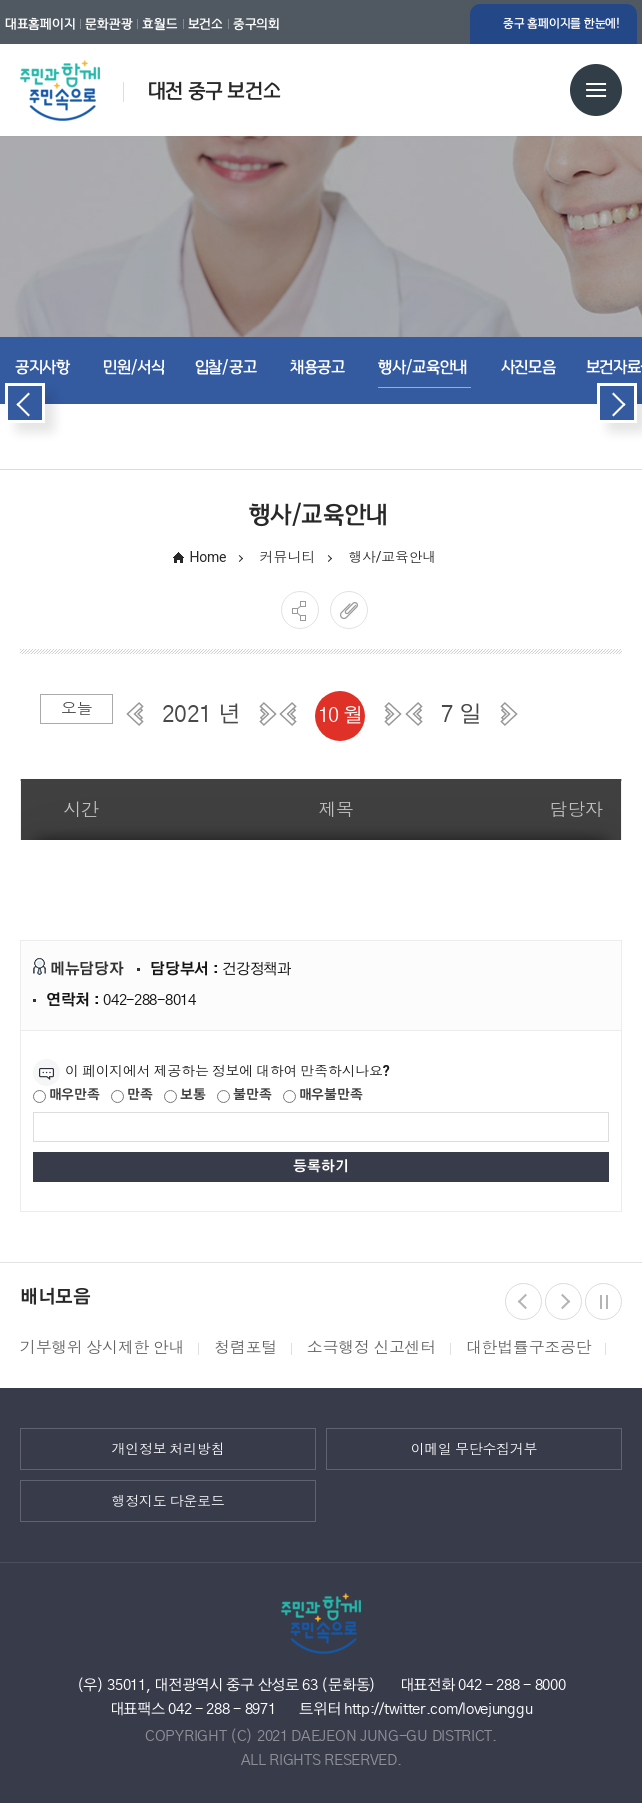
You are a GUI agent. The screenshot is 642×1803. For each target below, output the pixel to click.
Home (208, 557)
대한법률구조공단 (528, 1347)
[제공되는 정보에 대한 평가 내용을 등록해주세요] (321, 1127)
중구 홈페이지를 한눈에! (561, 23)
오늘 (76, 708)
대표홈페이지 (40, 24)
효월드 (159, 24)
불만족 (244, 1096)
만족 (131, 1096)
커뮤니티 (287, 557)
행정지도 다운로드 (168, 1501)
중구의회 (256, 24)
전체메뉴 (596, 90)
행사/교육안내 (393, 557)
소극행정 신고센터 (371, 1347)
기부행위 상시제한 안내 (102, 1347)
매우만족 (66, 1096)
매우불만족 (322, 1096)
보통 (184, 1096)
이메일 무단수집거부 (474, 1449)
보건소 (205, 24)
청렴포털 (245, 1347)
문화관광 (108, 24)
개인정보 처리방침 (168, 1449)
